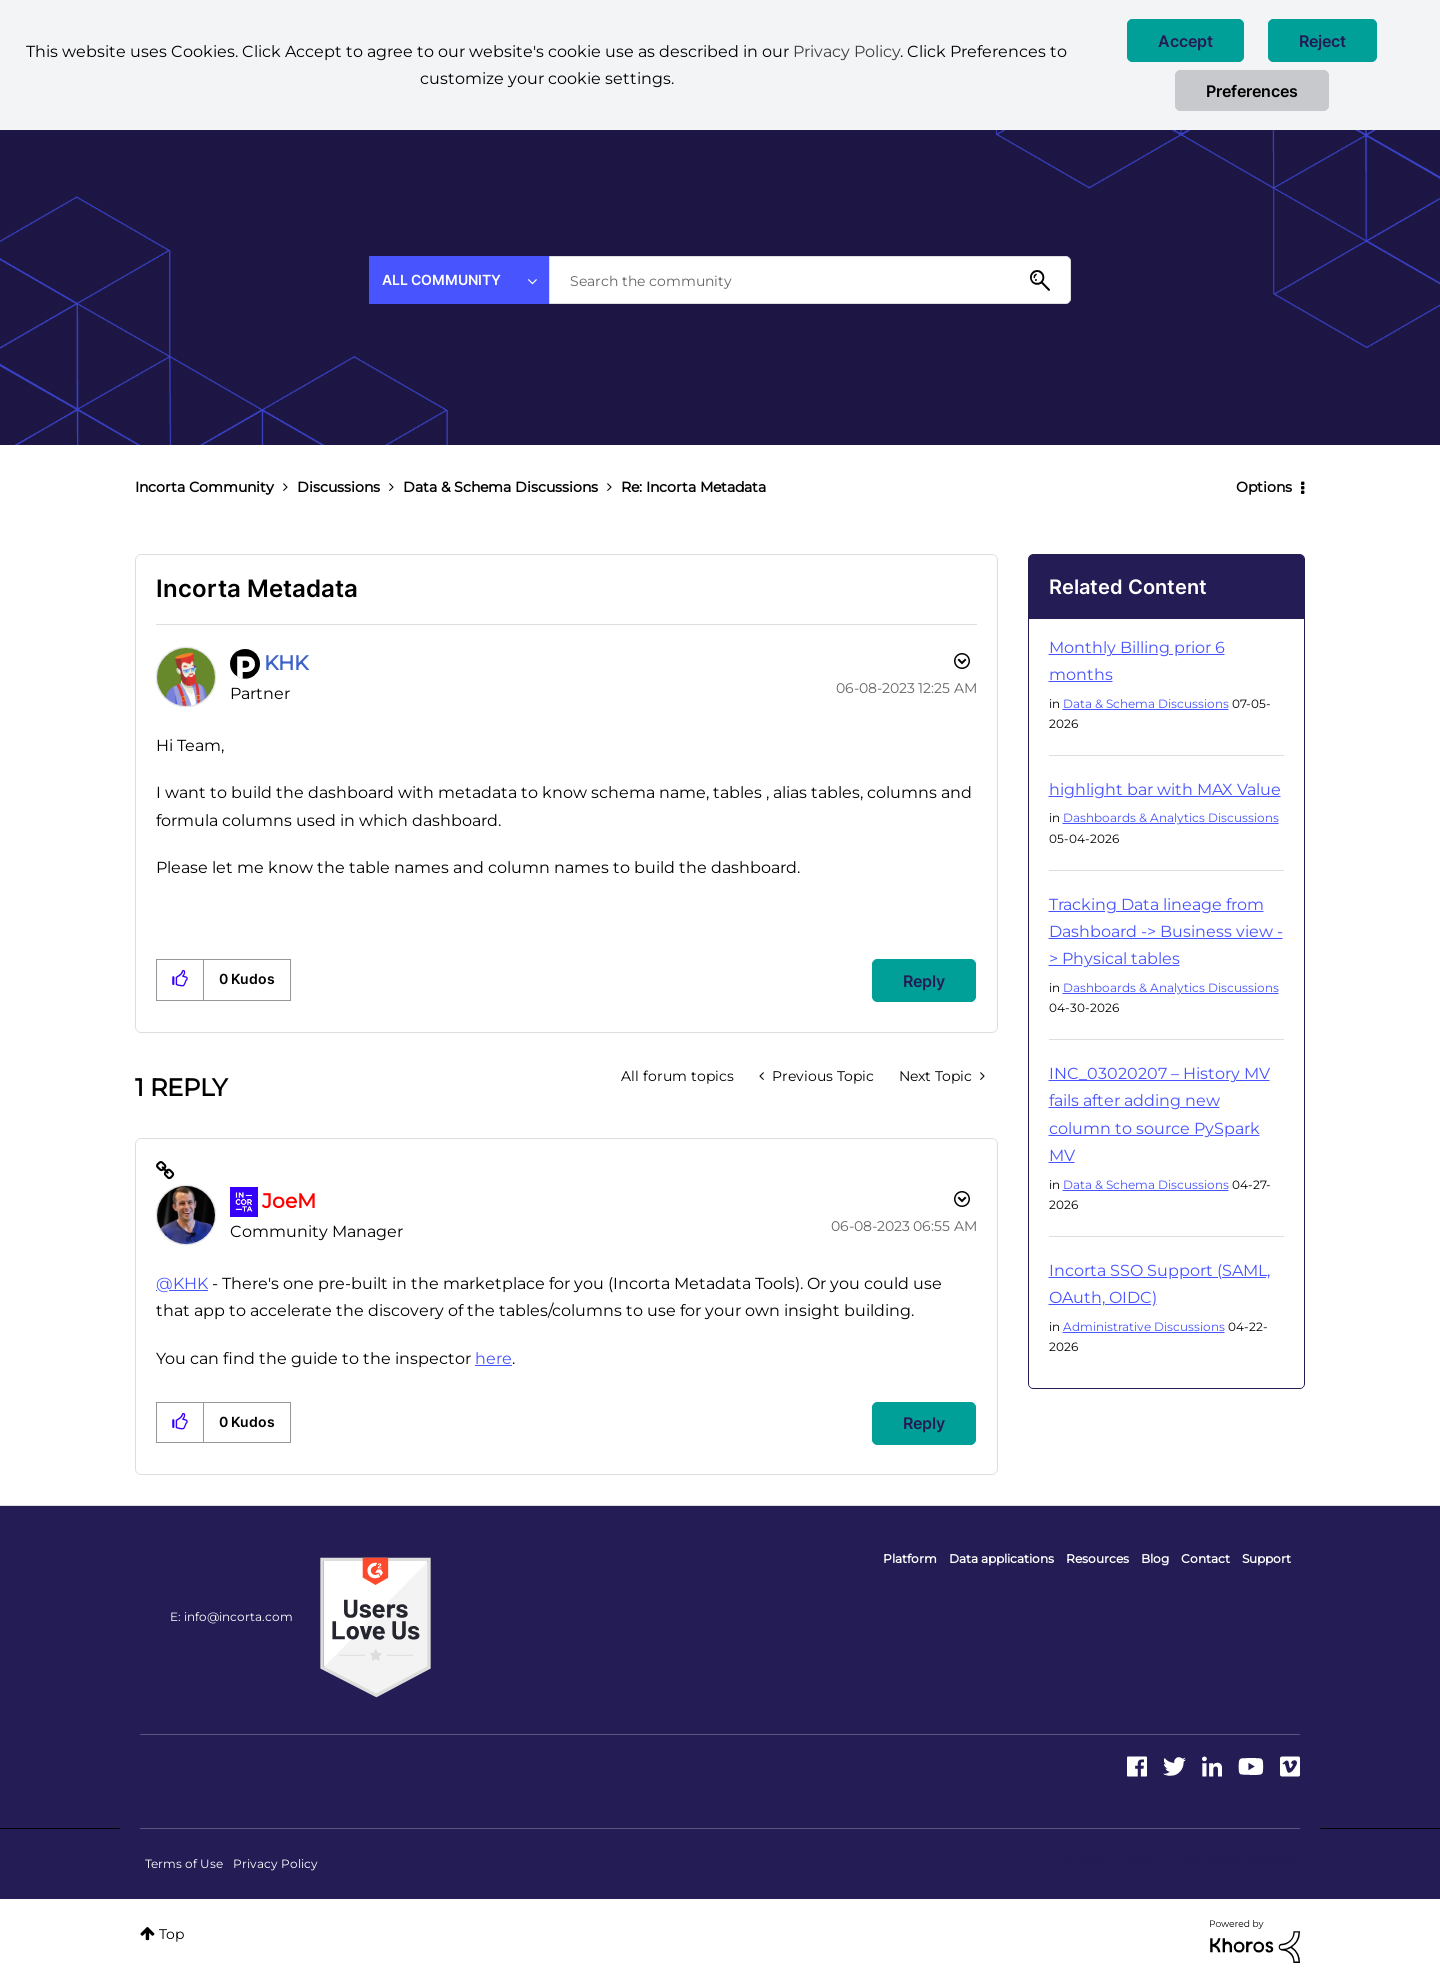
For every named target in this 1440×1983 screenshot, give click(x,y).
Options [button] (1264, 487)
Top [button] (171, 1934)
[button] (1185, 40)
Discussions (338, 487)
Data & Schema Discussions (500, 487)
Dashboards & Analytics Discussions (1171, 817)
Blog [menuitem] (1155, 1558)
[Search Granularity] (459, 280)
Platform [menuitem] (910, 1558)
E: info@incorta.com (231, 1616)
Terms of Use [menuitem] (184, 1863)
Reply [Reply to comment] (924, 1423)
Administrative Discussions (1144, 1326)
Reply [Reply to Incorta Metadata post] (924, 981)
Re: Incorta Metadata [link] (693, 487)
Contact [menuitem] (1205, 1558)
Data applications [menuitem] (1001, 1558)
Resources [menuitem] (1097, 1558)
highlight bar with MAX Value (1165, 789)
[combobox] (810, 280)
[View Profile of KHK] (286, 663)
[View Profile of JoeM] (289, 1201)
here (493, 1358)
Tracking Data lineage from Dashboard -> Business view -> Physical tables (1166, 932)
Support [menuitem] (1266, 1558)
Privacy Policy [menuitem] (275, 1863)
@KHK (182, 1283)
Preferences (1252, 91)
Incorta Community (204, 487)
